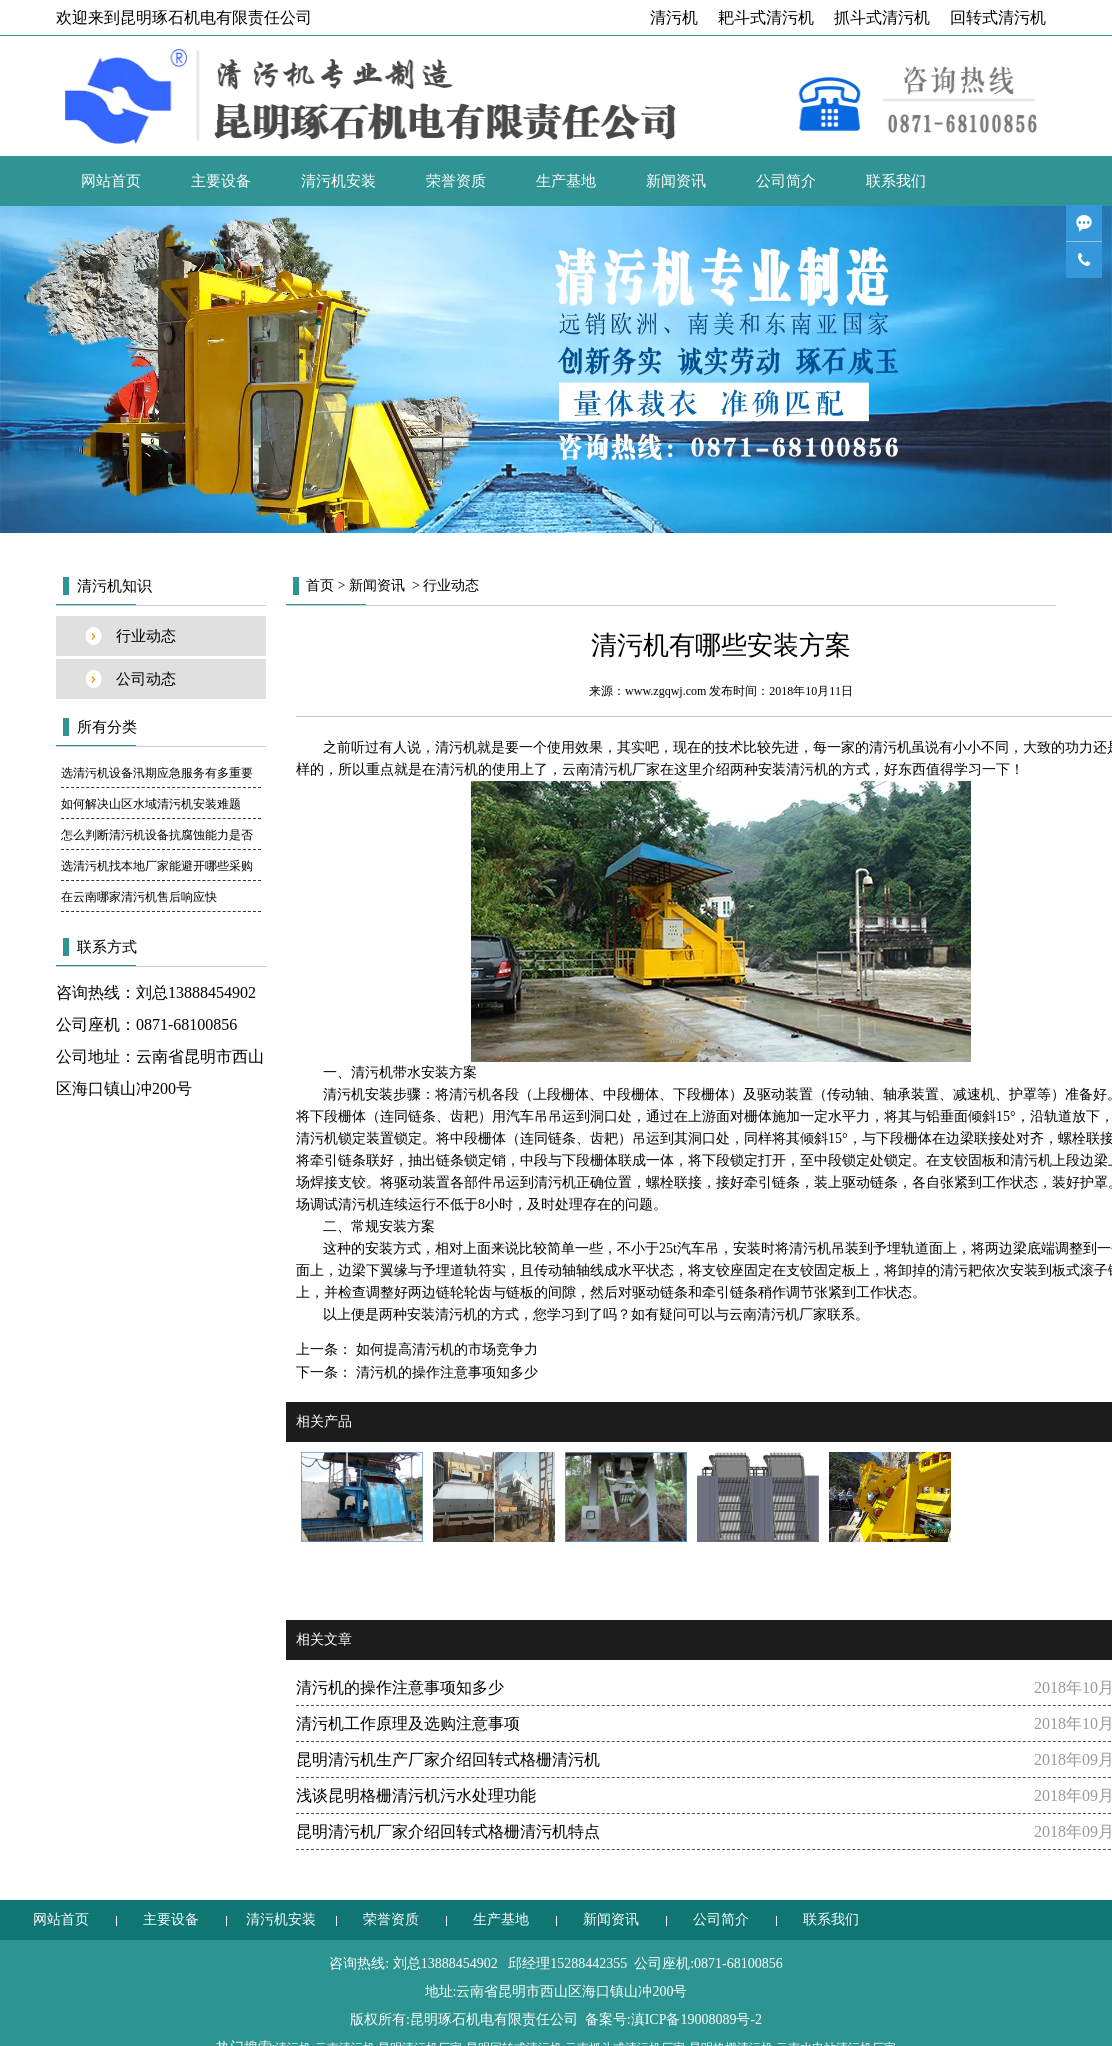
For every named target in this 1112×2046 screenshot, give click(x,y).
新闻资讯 (676, 181)
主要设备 (221, 181)
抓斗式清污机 (882, 17)
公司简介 (786, 181)
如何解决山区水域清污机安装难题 (151, 804)
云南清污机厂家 (611, 769)
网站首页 (111, 181)
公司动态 (146, 679)
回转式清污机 (998, 17)
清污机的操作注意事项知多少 (445, 1372)
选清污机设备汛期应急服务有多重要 (157, 773)
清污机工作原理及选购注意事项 (408, 1723)
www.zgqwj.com (665, 691)
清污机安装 (338, 181)
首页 (320, 585)
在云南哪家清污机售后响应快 (139, 897)
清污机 (674, 17)
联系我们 (896, 181)
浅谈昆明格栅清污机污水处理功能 (416, 1795)
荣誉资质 (456, 181)
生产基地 (566, 181)
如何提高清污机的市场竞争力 (445, 1349)
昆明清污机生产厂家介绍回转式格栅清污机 (448, 1759)
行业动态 (146, 636)
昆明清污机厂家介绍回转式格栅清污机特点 (448, 1831)
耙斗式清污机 (766, 17)
